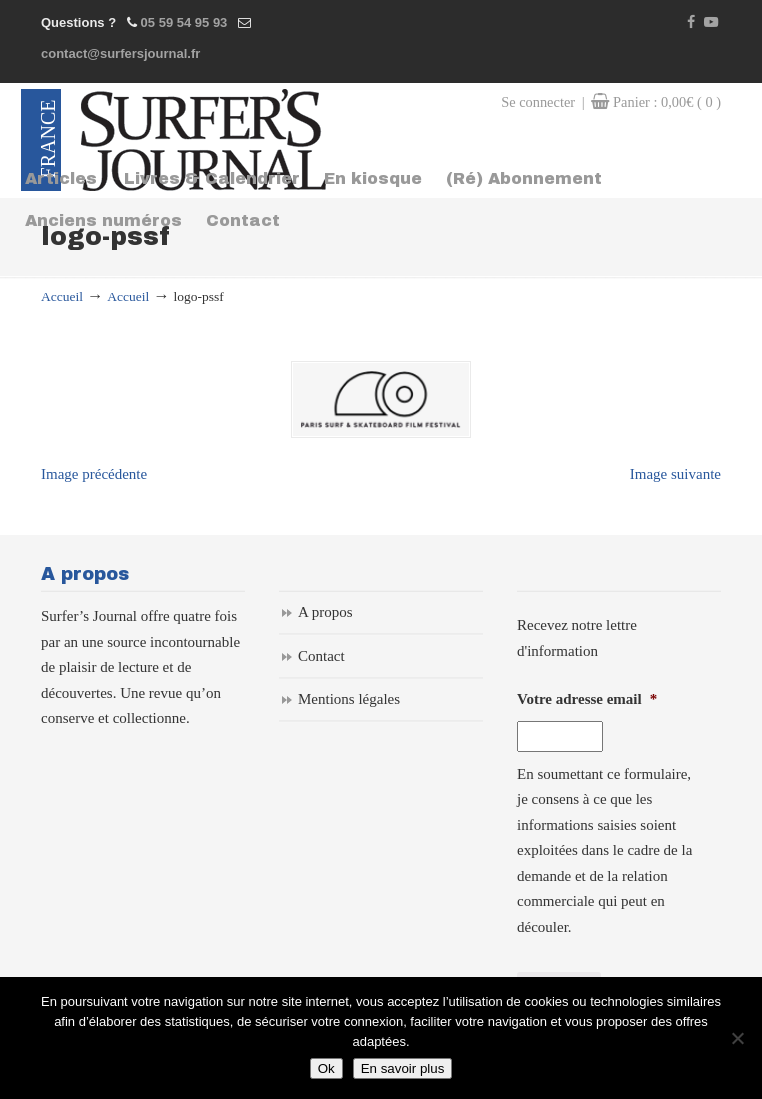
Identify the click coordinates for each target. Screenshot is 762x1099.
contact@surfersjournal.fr (120, 53)
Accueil (62, 296)
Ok (326, 1068)
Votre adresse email (587, 697)
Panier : (667, 102)
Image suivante (675, 471)
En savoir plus (403, 1068)
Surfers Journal (203, 140)
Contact (321, 653)
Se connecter (538, 102)
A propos (325, 610)
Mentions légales (349, 697)
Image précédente (94, 471)
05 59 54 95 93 (184, 22)
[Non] (737, 1038)
